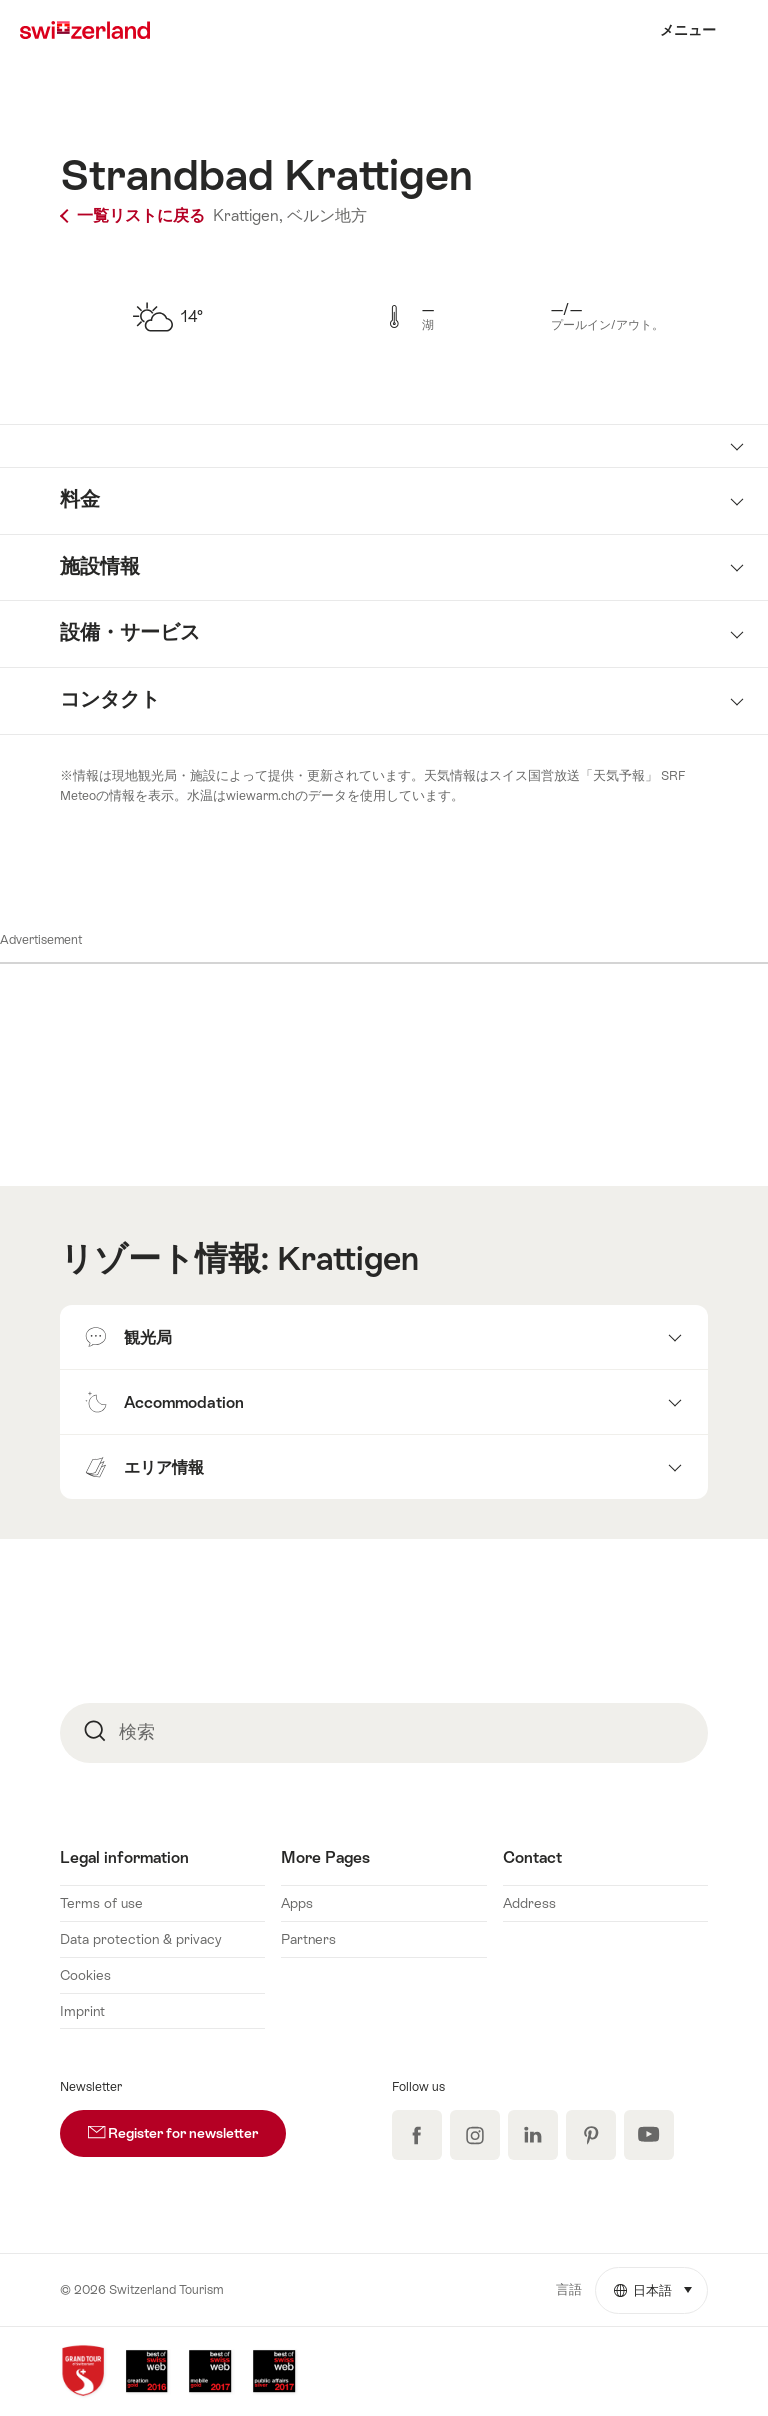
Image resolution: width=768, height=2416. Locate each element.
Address (529, 1903)
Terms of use (101, 1903)
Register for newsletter (187, 2125)
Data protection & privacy (141, 1939)
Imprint (82, 2011)
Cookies (85, 1975)
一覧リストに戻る (134, 215)
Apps (297, 1903)
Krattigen (348, 1258)
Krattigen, (248, 215)
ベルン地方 (327, 215)
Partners (308, 1939)
